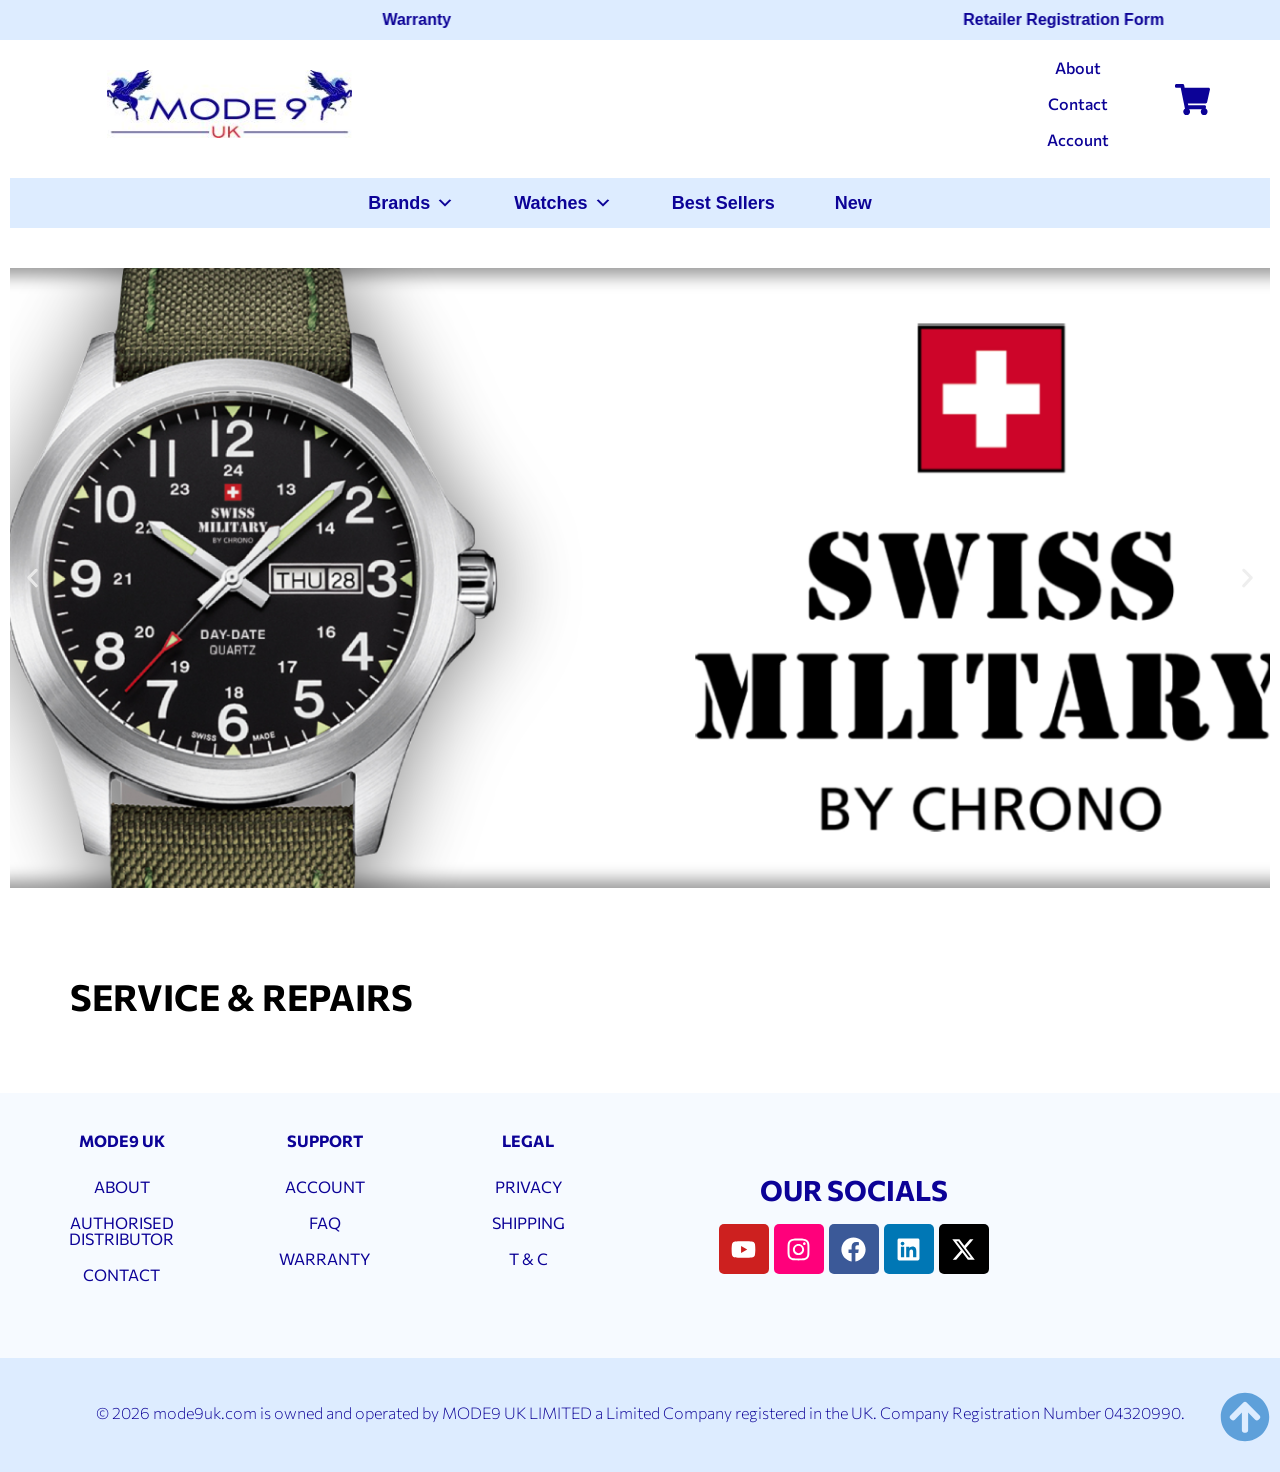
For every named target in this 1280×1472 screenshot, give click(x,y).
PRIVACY (528, 1186)
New (853, 203)
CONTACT (121, 1274)
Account (1078, 139)
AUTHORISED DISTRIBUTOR (121, 1230)
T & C (528, 1258)
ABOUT (122, 1186)
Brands (411, 203)
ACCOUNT (325, 1186)
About (1078, 67)
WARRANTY (324, 1258)
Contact (1078, 103)
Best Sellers (723, 203)
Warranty (423, 19)
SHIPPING (528, 1222)
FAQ (325, 1222)
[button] (32, 578)
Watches (562, 203)
